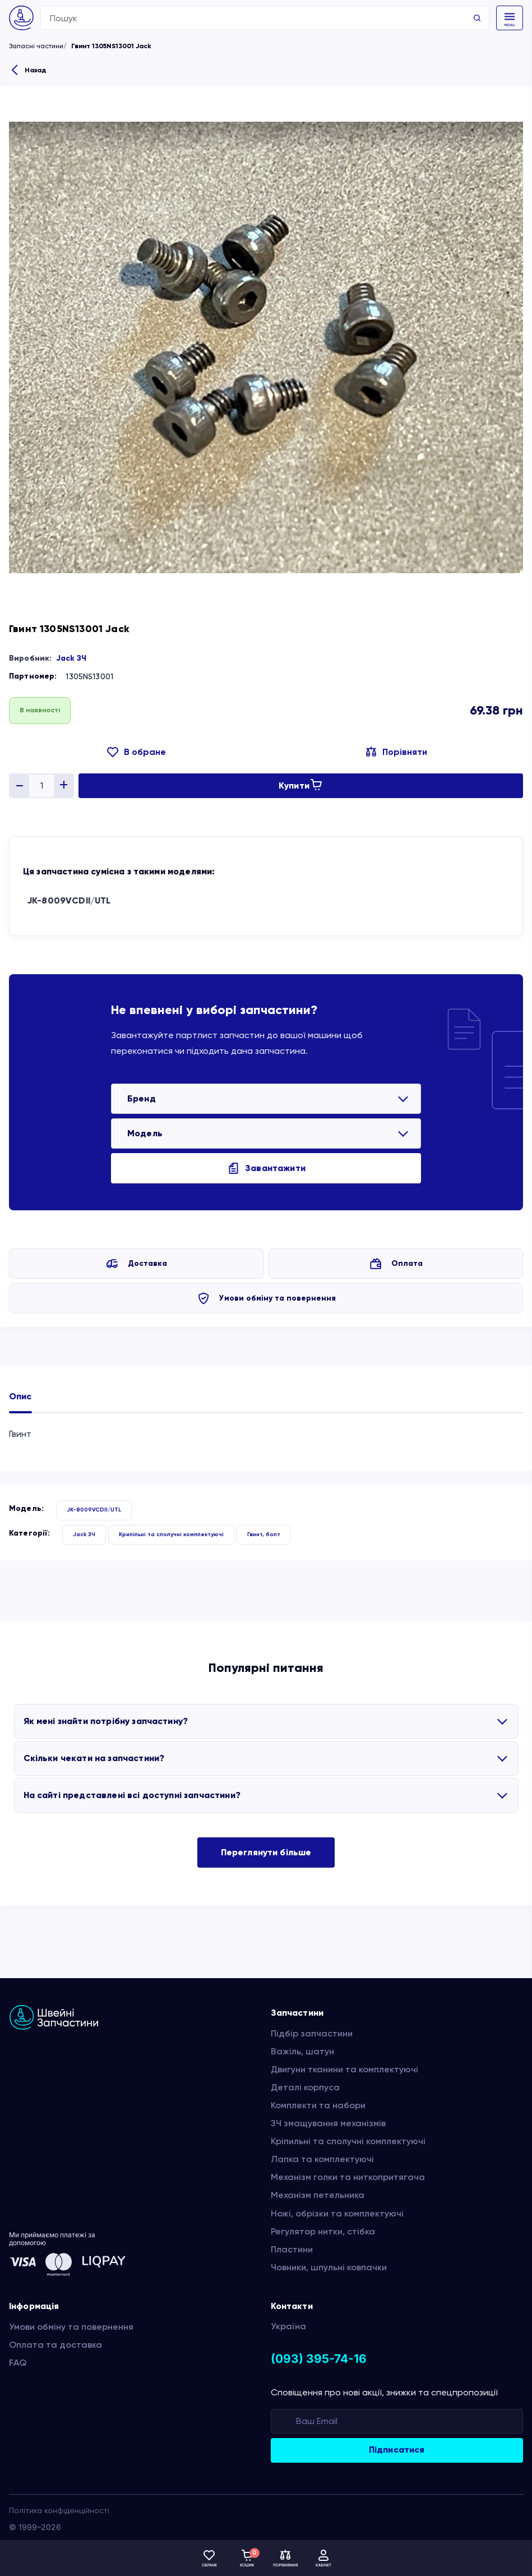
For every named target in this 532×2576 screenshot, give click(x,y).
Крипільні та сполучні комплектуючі (171, 1534)
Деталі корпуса (305, 2087)
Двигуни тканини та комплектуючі (344, 2069)
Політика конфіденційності (59, 2510)
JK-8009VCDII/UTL (69, 900)
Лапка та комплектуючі (322, 2159)
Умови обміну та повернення (277, 1298)
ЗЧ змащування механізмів (328, 2123)
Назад (35, 70)
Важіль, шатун (302, 2051)
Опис (20, 1396)
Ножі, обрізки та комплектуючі (337, 2213)
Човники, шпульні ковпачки (329, 2267)
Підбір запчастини (312, 2033)
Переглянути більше (266, 1852)
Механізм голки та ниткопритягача (348, 2177)
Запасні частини (36, 46)
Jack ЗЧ (71, 658)
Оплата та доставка (55, 2344)
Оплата (407, 1263)
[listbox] (266, 1099)
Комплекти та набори (318, 2105)
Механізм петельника (317, 2195)
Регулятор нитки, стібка (323, 2231)
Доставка (147, 1263)
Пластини (292, 2249)
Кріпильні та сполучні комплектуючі (348, 2141)
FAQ (17, 2362)
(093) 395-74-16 (319, 2359)
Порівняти (404, 751)
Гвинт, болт (263, 1534)
